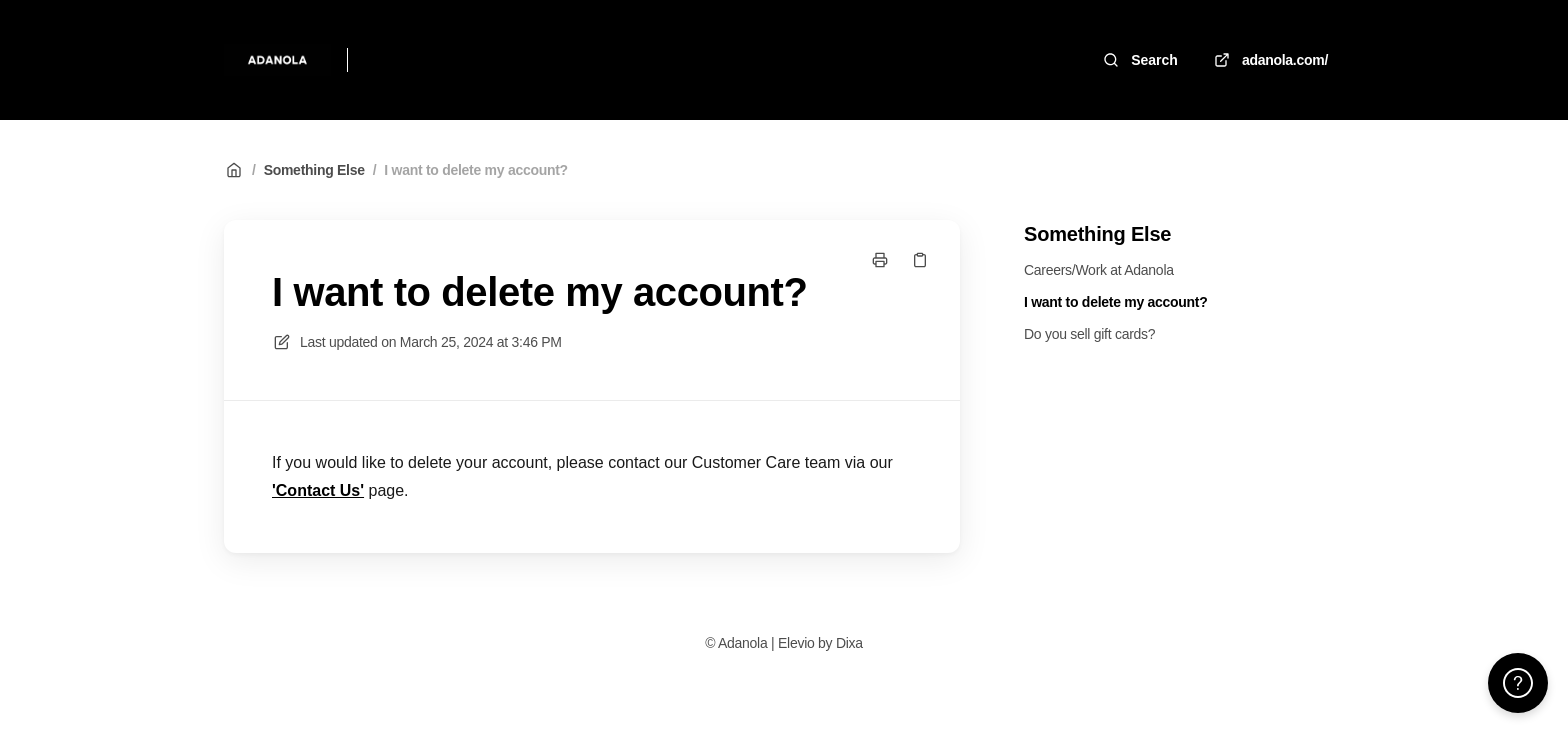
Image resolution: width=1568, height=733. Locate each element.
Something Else (314, 170)
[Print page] (880, 260)
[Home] (277, 60)
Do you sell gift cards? (1089, 334)
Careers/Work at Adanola (1099, 270)
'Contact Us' (318, 490)
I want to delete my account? (476, 170)
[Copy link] (920, 260)
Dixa (849, 643)
